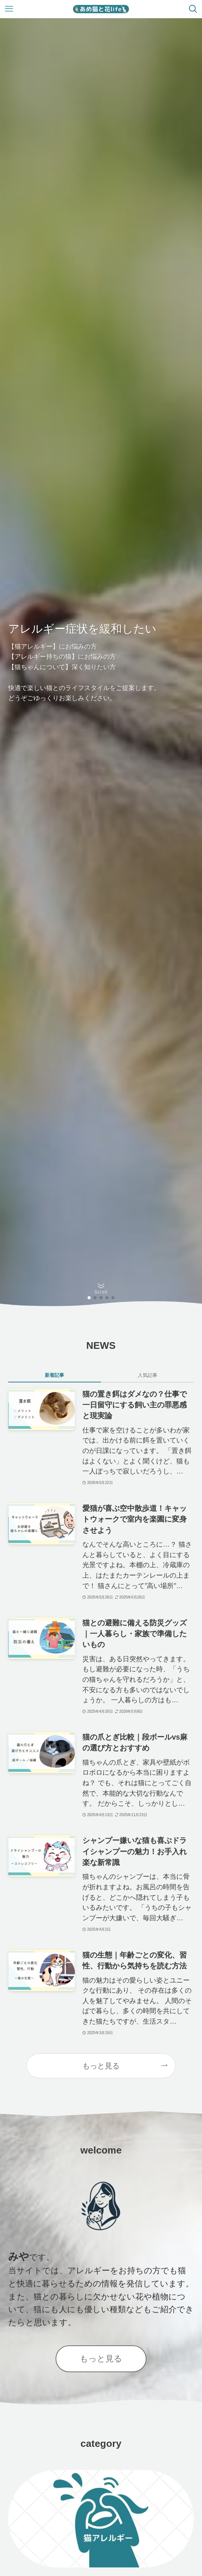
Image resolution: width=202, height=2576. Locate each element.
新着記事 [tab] (54, 1375)
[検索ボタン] (193, 9)
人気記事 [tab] (147, 1375)
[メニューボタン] (9, 9)
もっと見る (101, 2066)
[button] (89, 1297)
